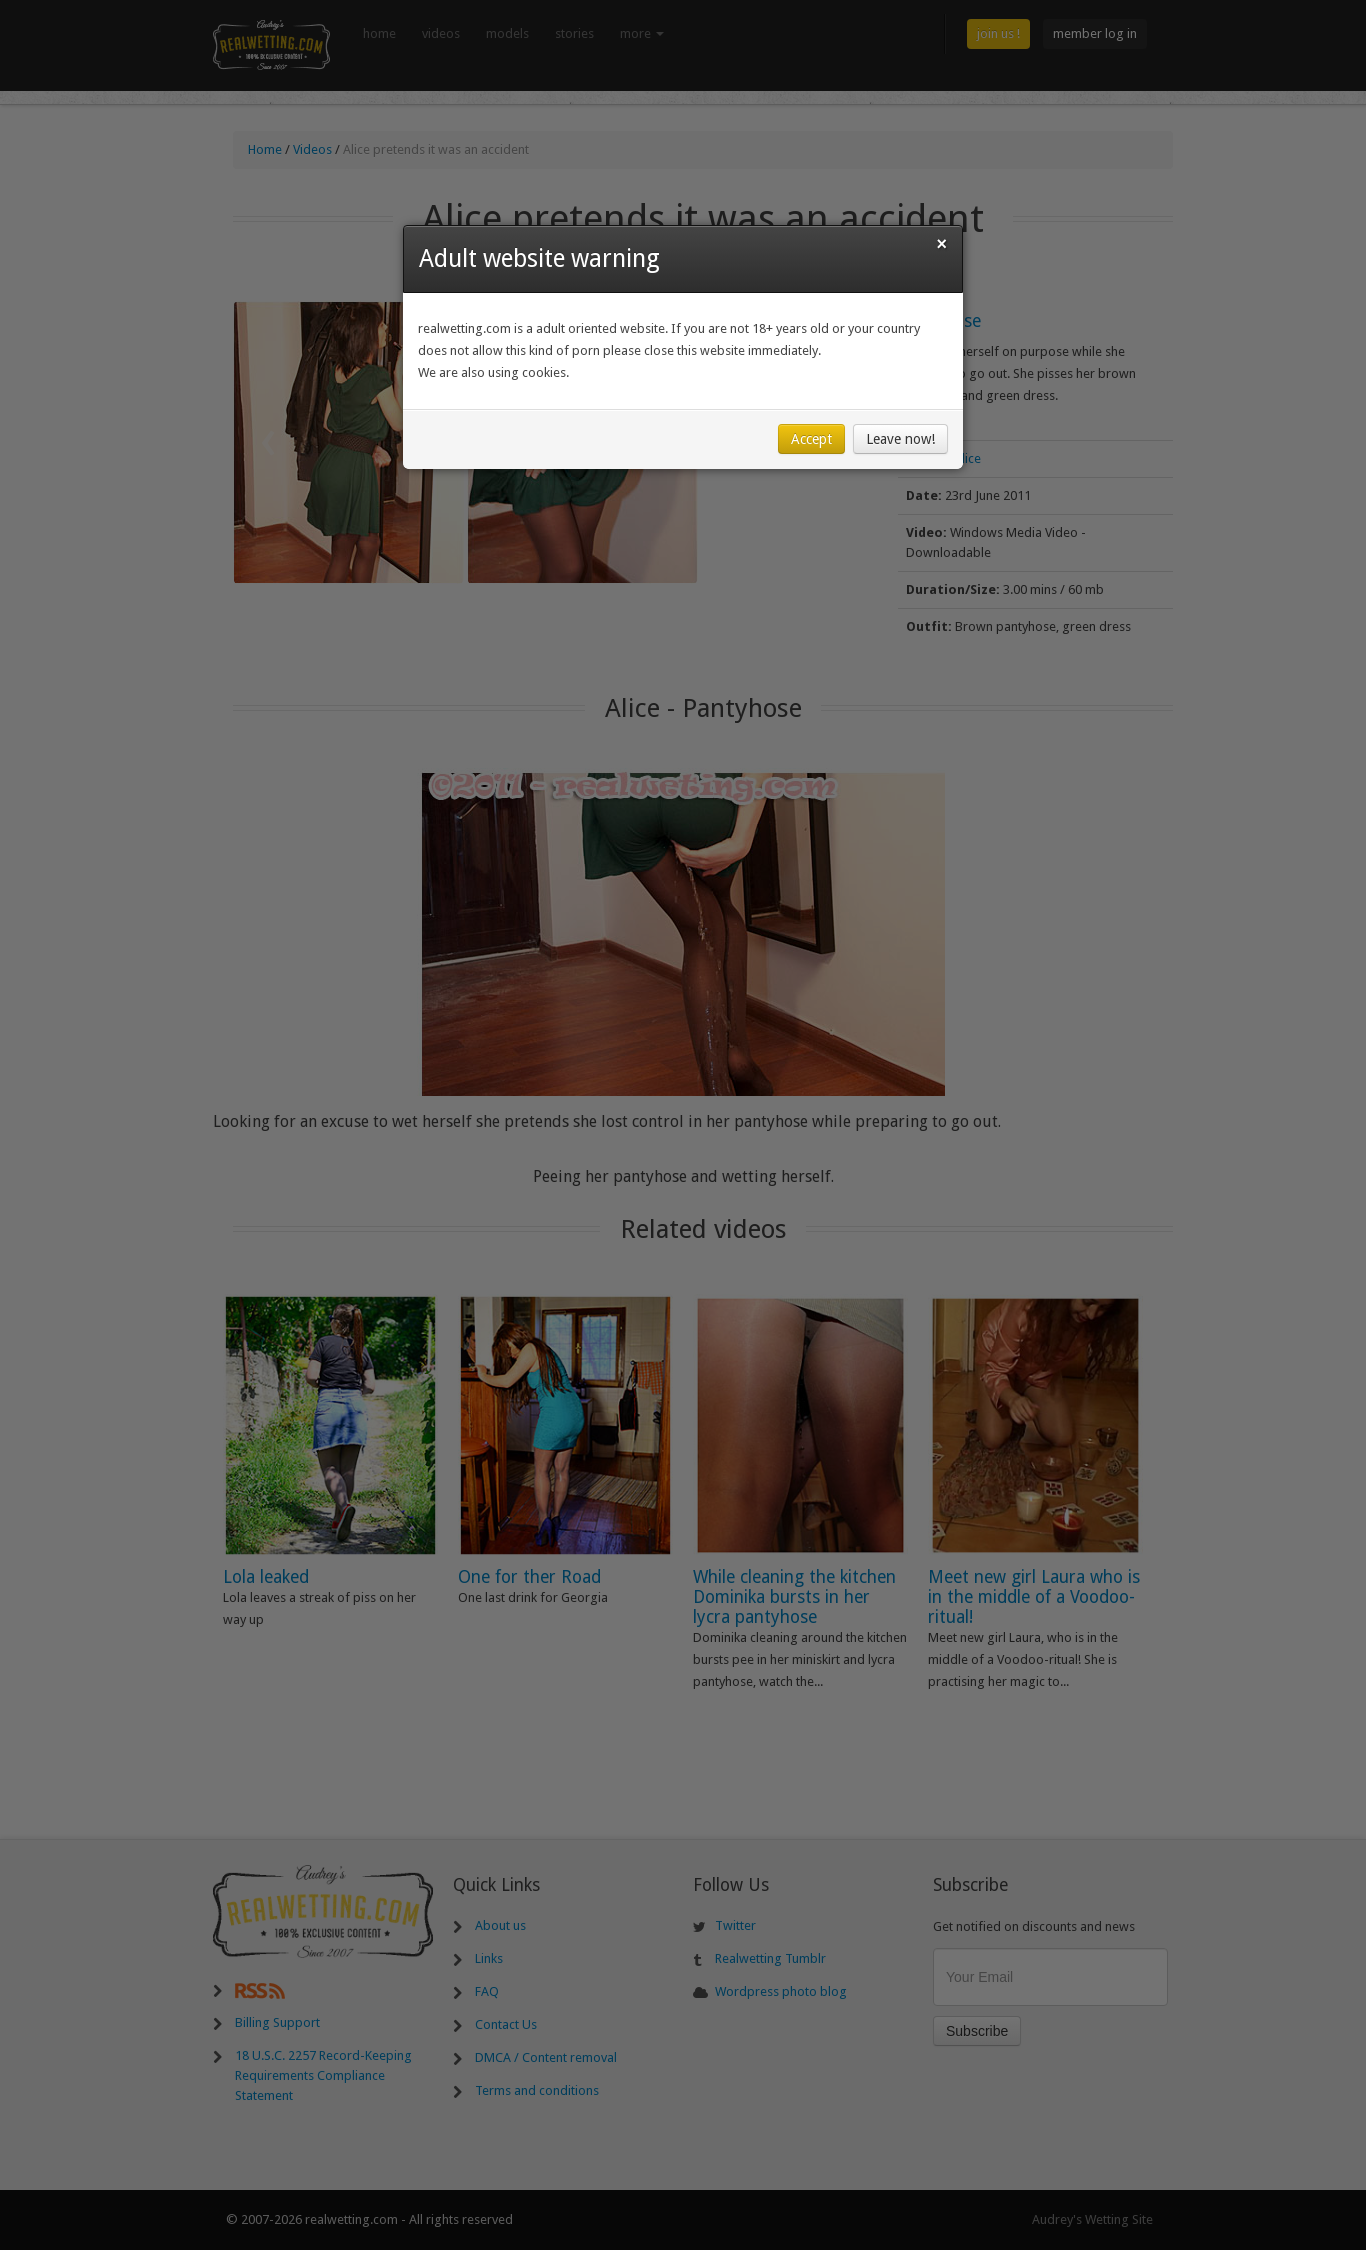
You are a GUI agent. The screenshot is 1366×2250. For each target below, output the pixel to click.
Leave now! (900, 439)
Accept (811, 439)
